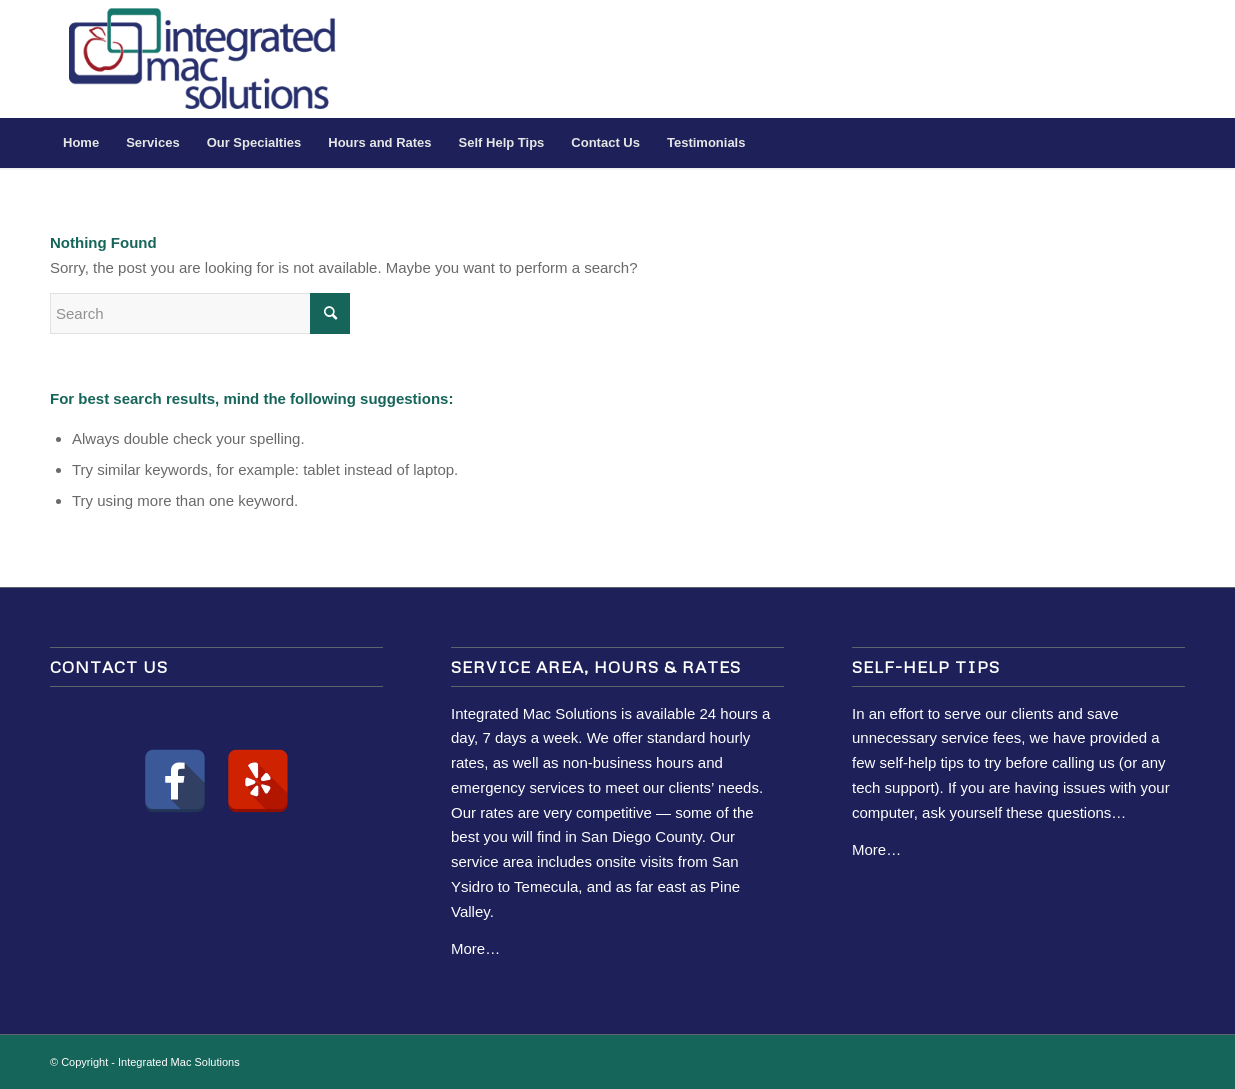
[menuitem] (81, 143)
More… (475, 948)
